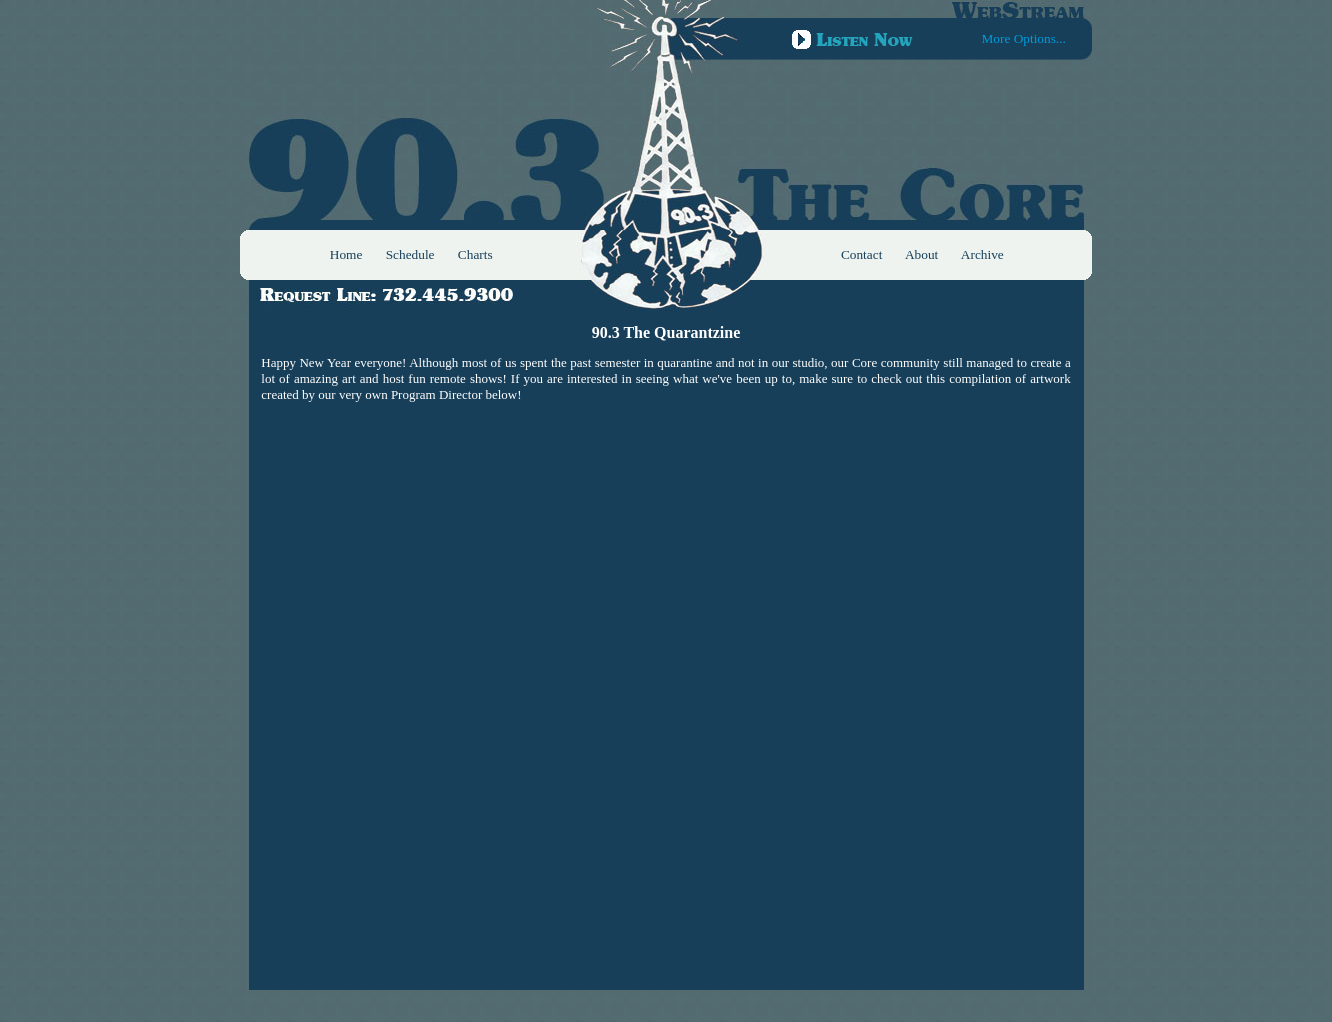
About (921, 254)
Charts (475, 254)
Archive (982, 254)
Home (346, 254)
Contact (861, 254)
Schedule (410, 254)
